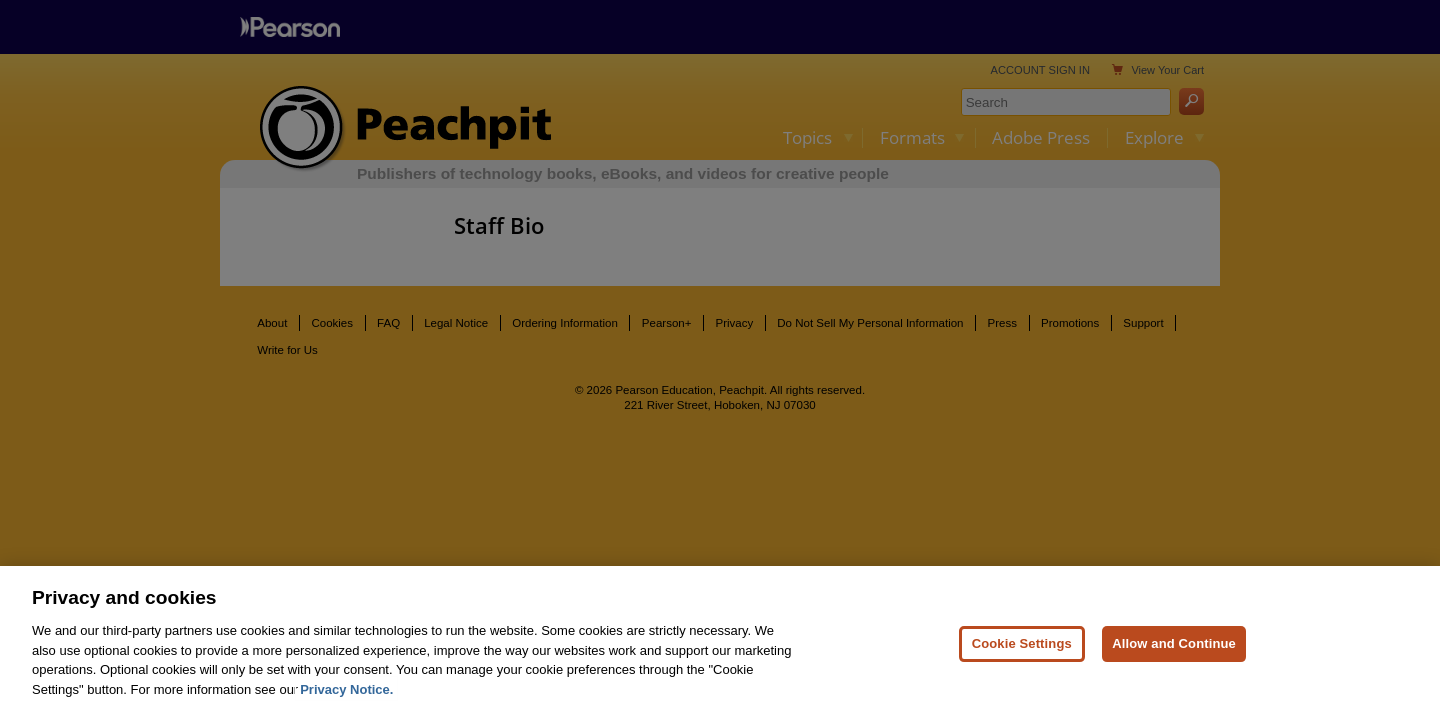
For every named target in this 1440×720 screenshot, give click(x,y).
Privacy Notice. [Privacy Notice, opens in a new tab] (346, 691)
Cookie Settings (1022, 645)
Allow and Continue (1174, 645)
